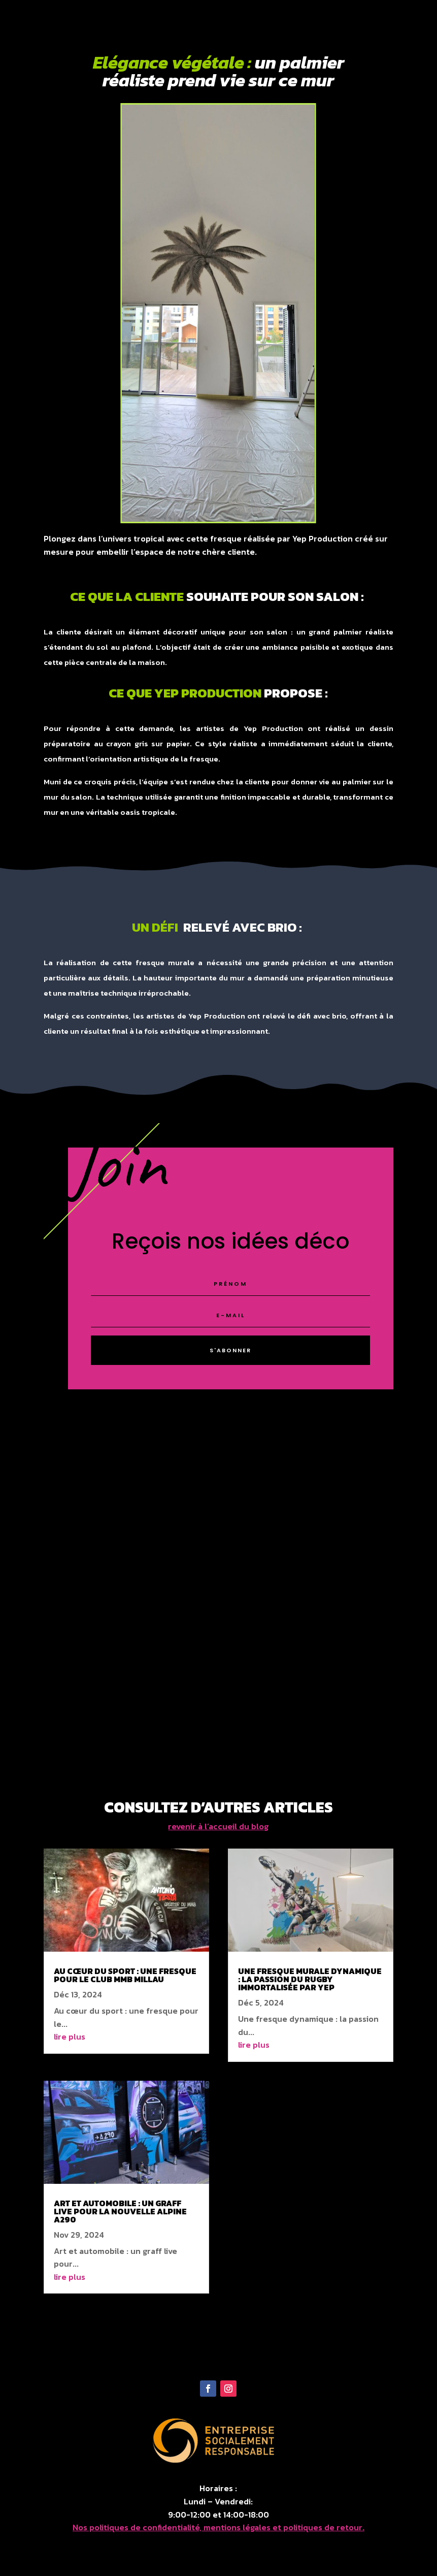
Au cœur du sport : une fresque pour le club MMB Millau (125, 1976)
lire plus (69, 2037)
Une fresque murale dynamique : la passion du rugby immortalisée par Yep (310, 1980)
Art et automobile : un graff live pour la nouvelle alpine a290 (120, 2212)
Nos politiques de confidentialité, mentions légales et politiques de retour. (218, 2528)
